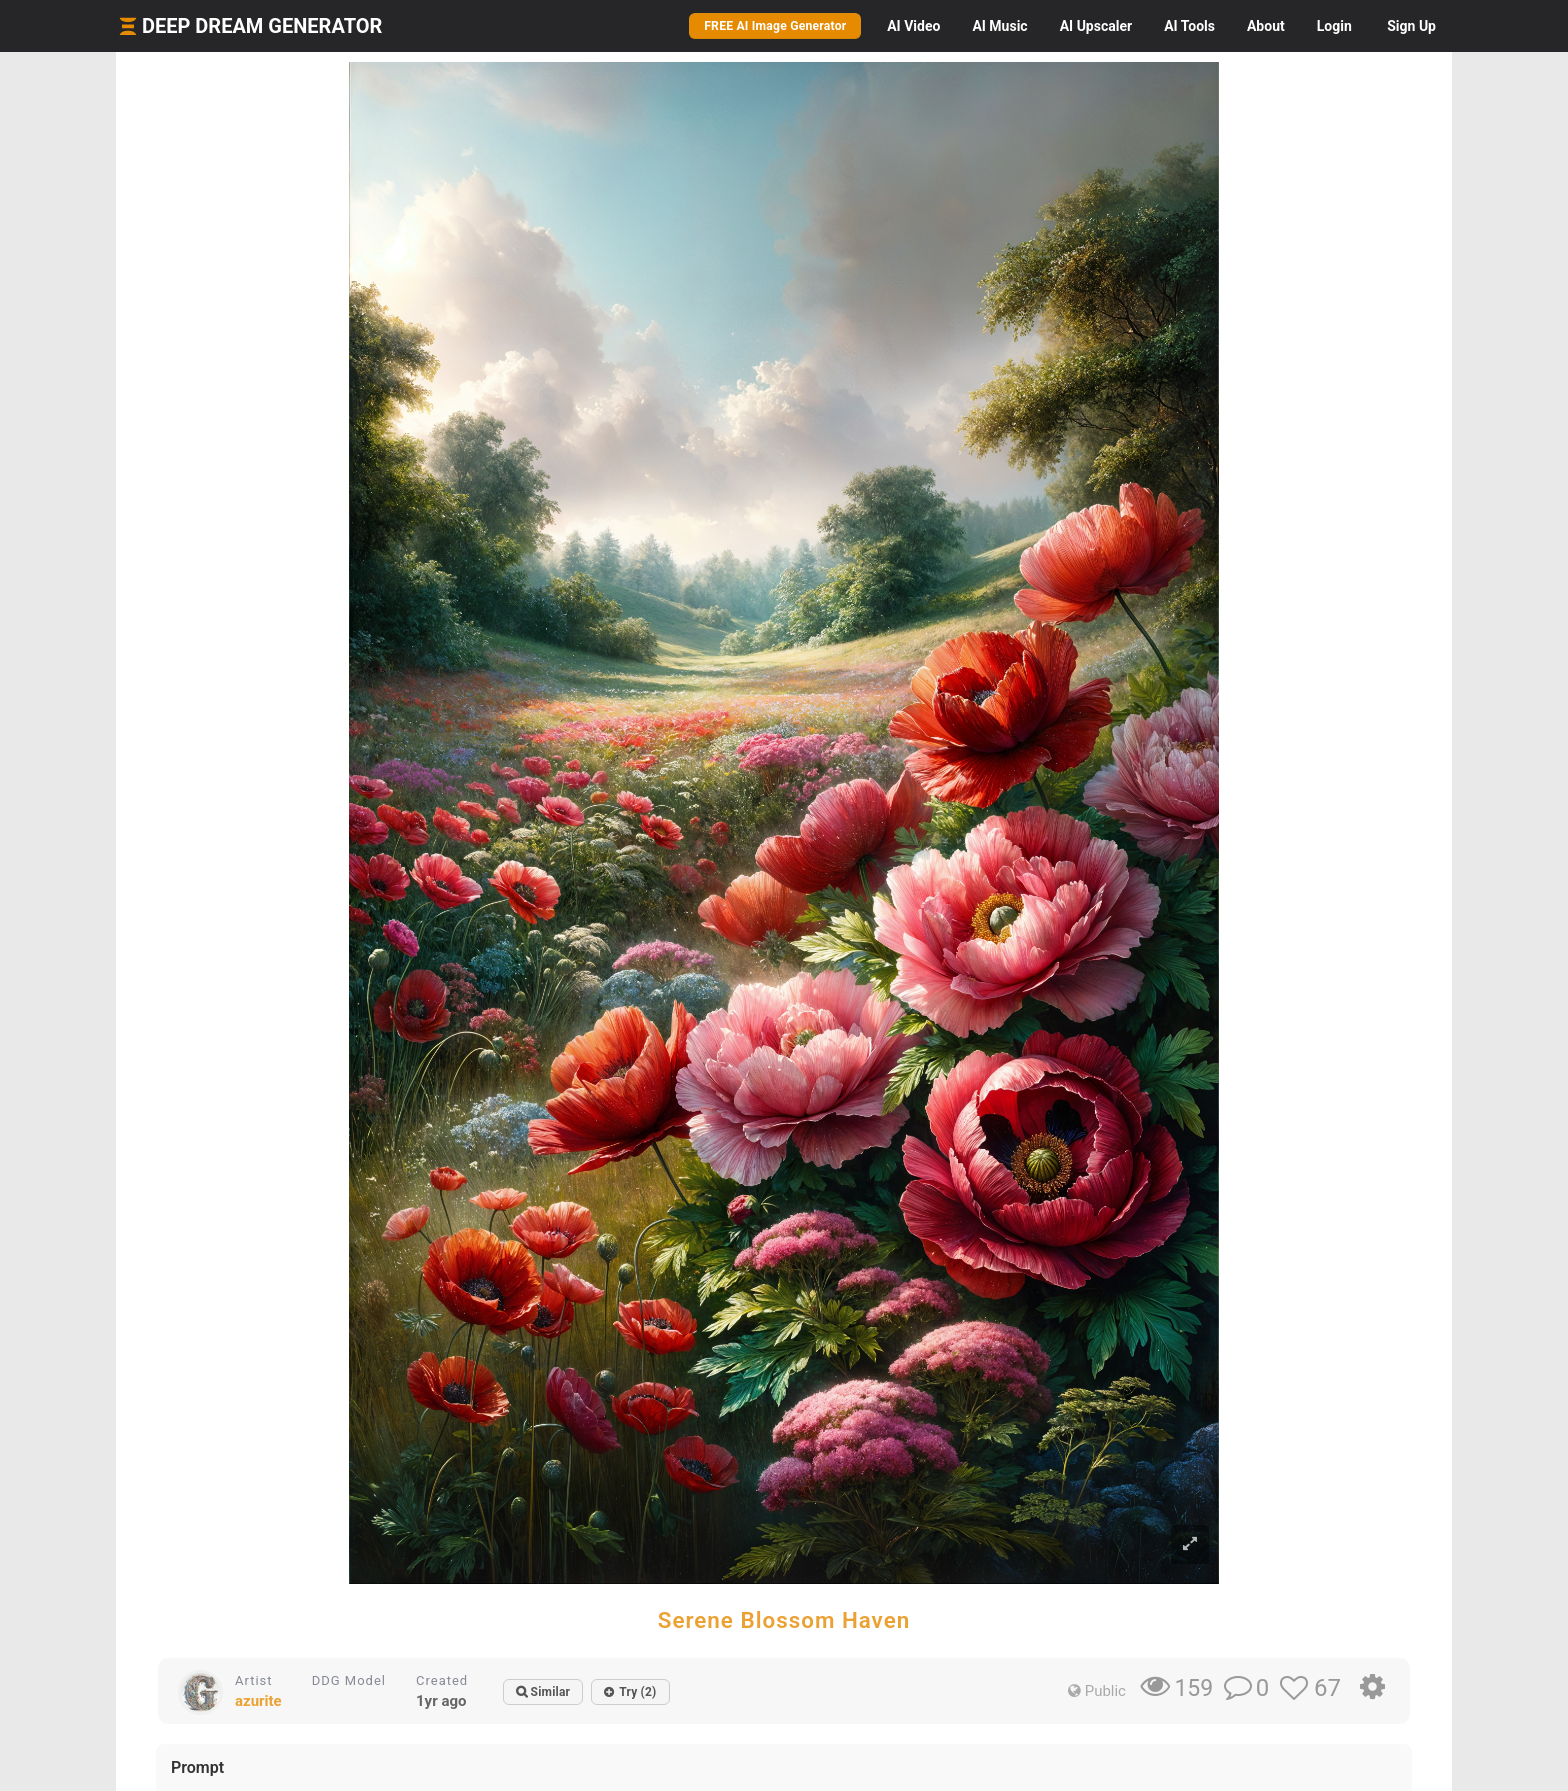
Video (913, 26)
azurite (258, 1701)
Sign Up (1411, 26)
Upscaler (1096, 26)
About (1266, 26)
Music (999, 26)
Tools (1189, 26)
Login (1334, 26)
